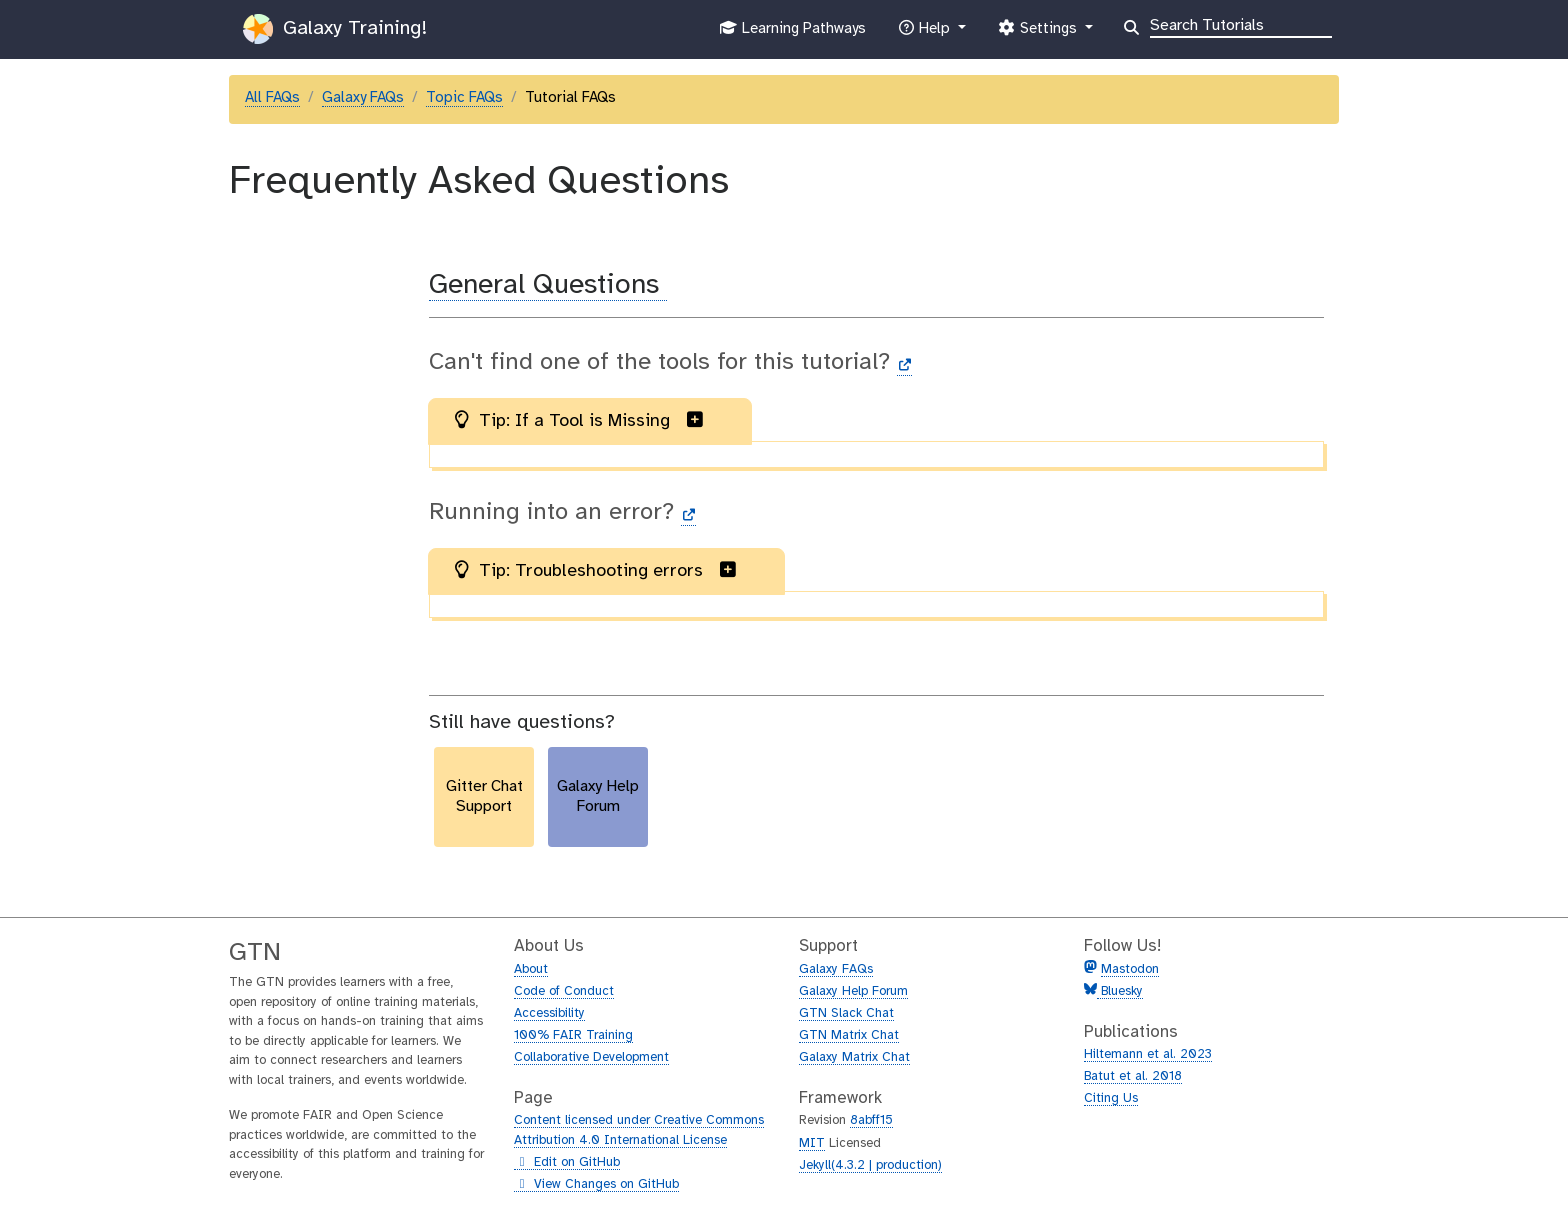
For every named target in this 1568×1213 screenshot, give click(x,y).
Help (926, 33)
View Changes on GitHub (596, 1185)
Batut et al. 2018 (1133, 1076)
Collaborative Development (591, 1057)
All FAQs (272, 98)
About (531, 969)
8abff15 (871, 1120)
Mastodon (1130, 969)
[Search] (1241, 24)
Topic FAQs (464, 98)
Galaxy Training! (335, 29)
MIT (812, 1143)
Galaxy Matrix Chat (854, 1057)
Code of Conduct (564, 991)
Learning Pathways (792, 33)
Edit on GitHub (567, 1163)
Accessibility (549, 1013)
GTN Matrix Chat (849, 1035)
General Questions (548, 285)
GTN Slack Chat (846, 1013)
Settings (1039, 33)
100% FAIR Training (573, 1035)
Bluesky (1120, 991)
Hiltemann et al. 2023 (1148, 1054)
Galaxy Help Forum (853, 991)
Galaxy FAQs (363, 98)
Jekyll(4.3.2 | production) (870, 1165)
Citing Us (1111, 1098)
